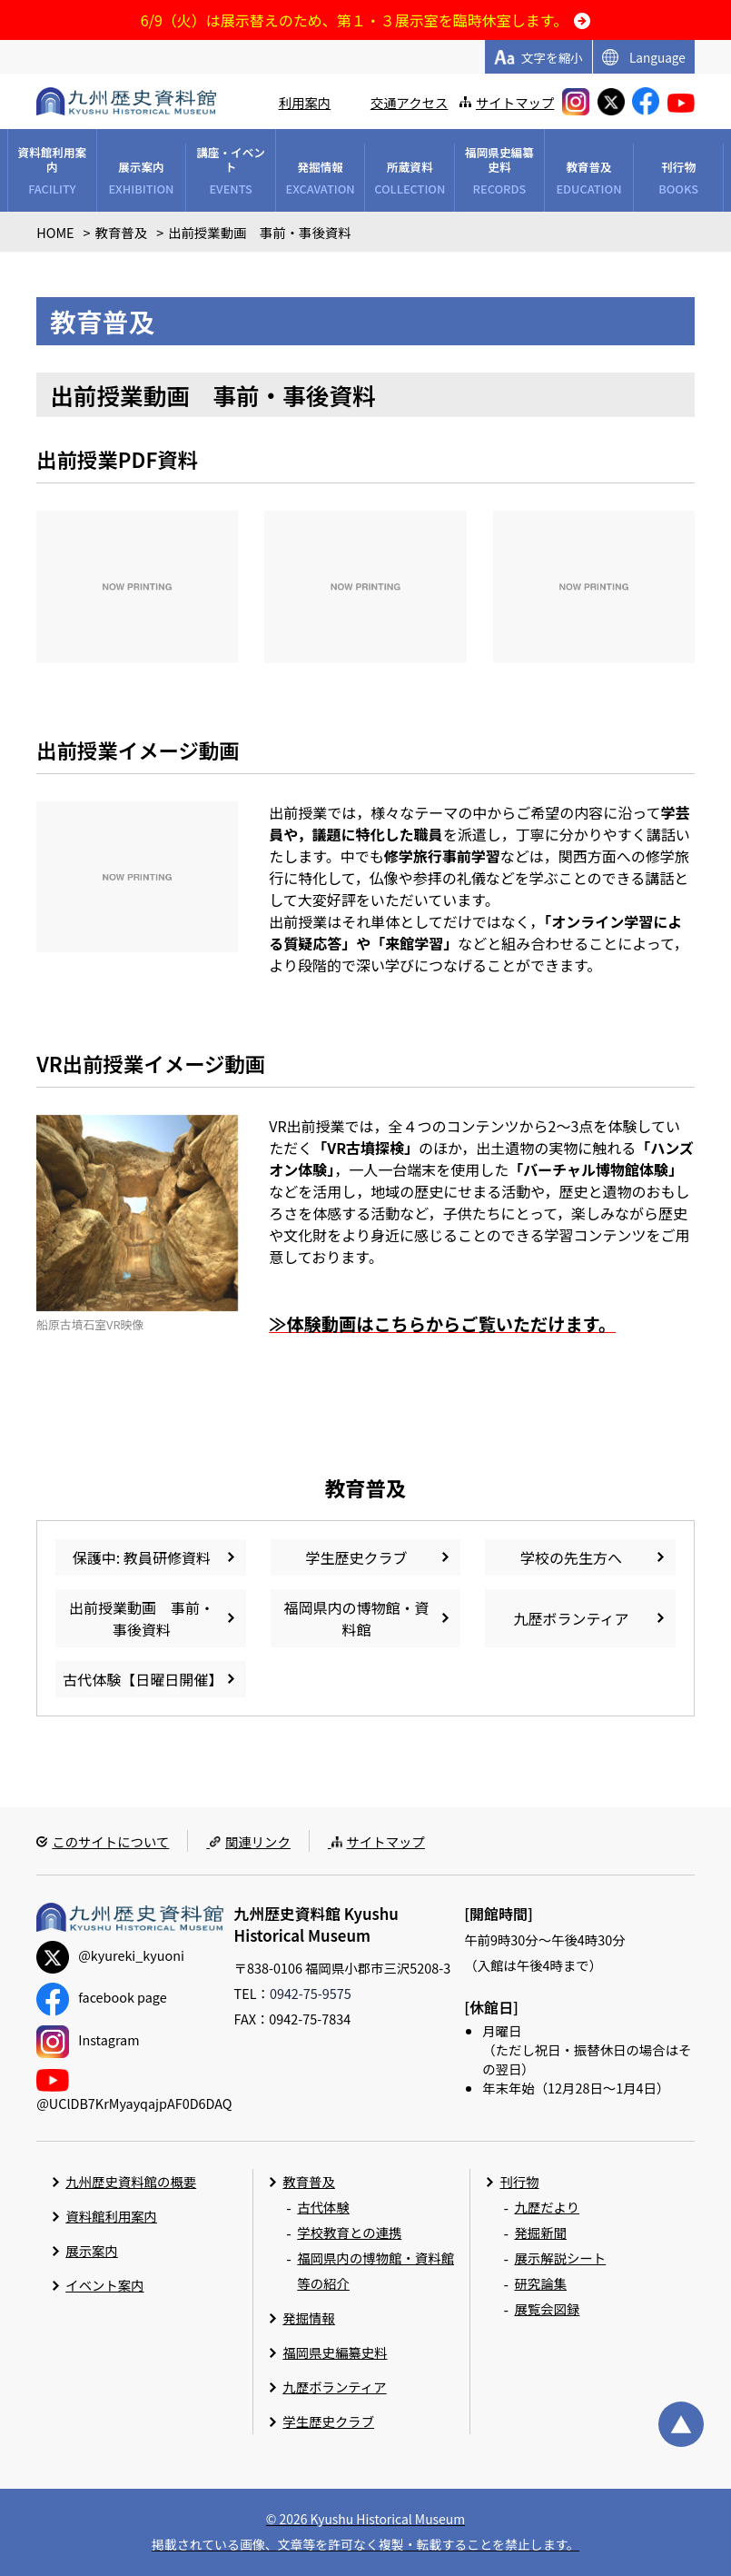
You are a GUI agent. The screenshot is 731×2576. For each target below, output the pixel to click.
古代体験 (323, 2206)
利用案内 (305, 102)
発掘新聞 (540, 2232)
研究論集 (540, 2283)
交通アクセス (409, 102)
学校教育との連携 (349, 2232)
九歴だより (546, 2206)
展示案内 (91, 2250)
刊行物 (518, 2181)
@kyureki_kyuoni (110, 1954)
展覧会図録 (546, 2308)
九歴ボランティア (334, 2386)
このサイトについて (110, 1841)
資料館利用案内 (111, 2215)
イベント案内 (104, 2284)
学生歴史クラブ (328, 2421)
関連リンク (258, 1841)
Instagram (87, 2039)
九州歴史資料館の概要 (130, 2181)
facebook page (101, 1996)
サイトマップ (515, 102)
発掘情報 (308, 2317)
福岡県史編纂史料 (334, 2352)
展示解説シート (560, 2257)
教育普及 (308, 2181)
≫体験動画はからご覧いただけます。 (442, 1324)
